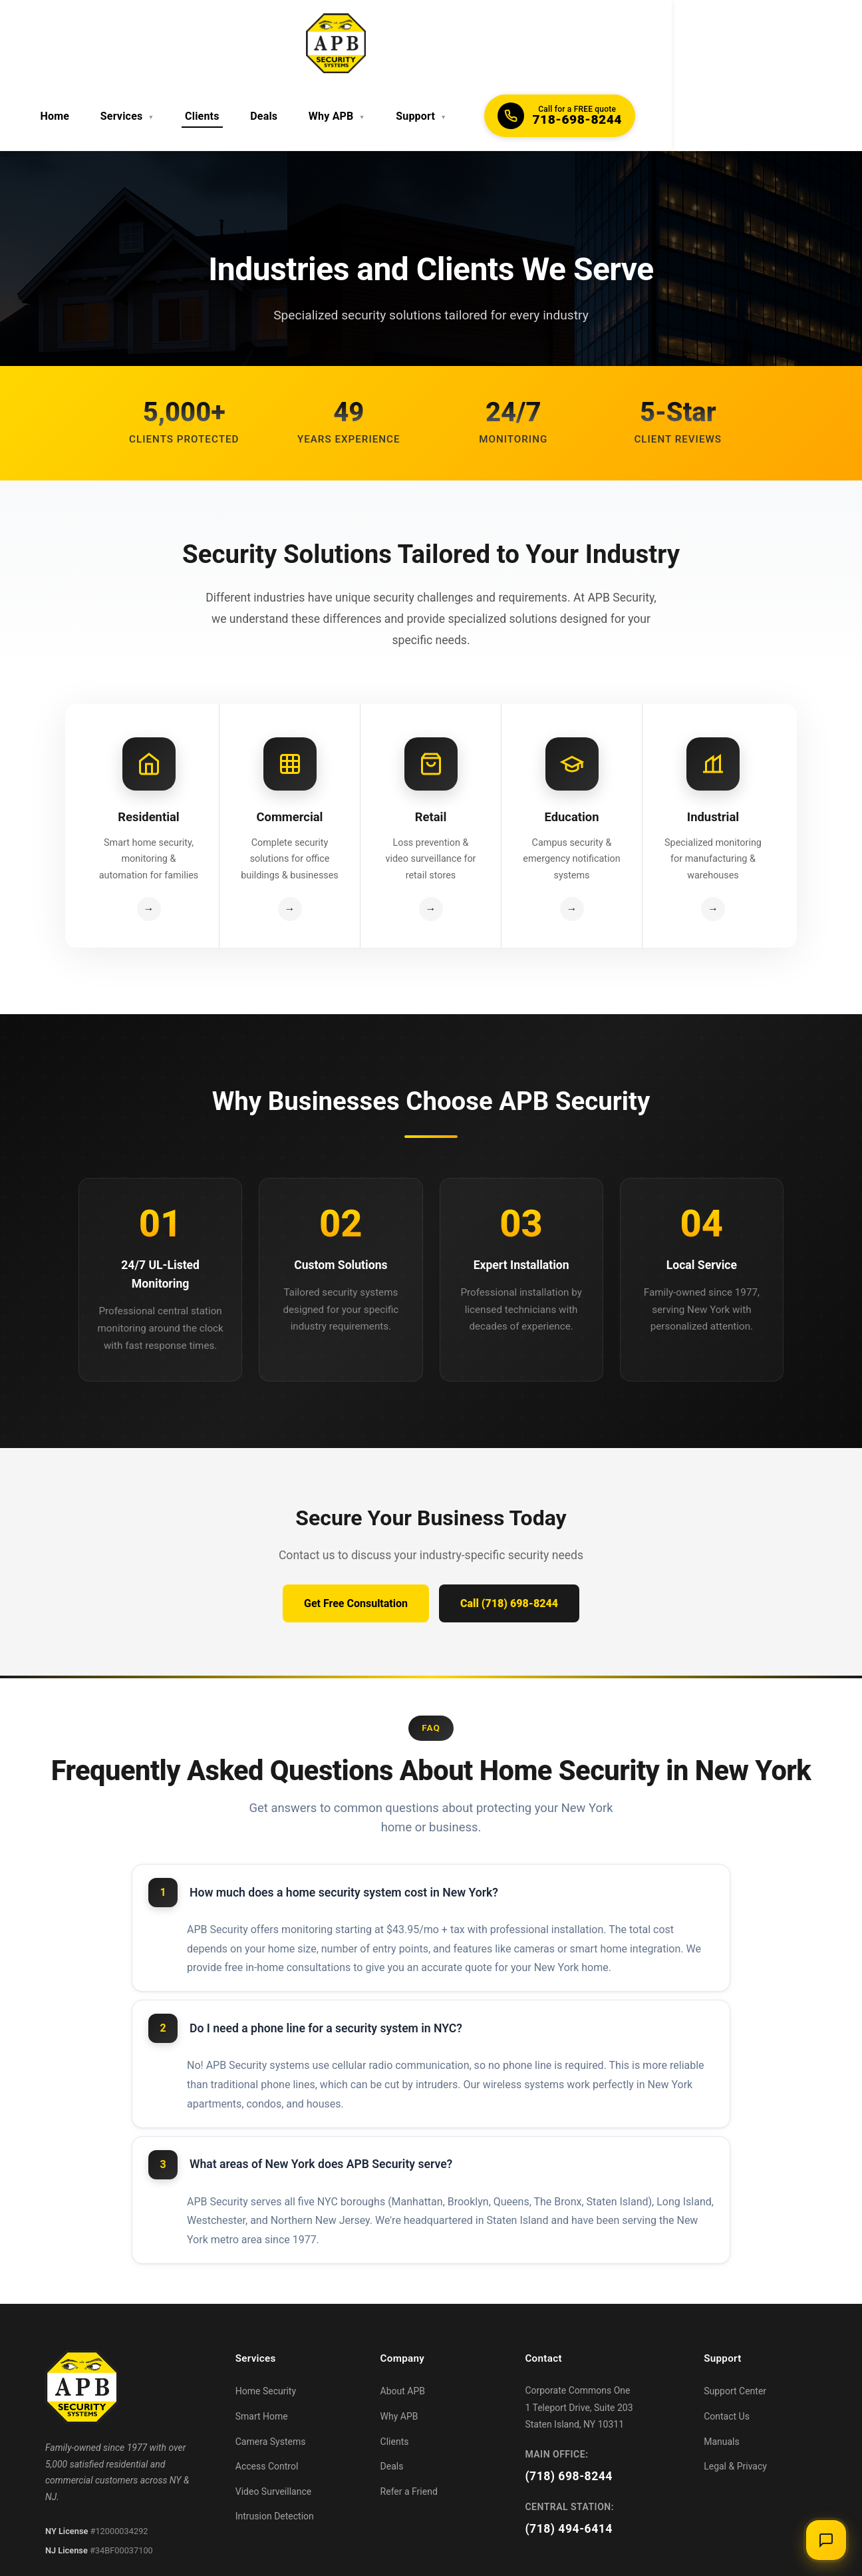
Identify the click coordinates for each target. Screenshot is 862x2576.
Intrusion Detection (274, 2452)
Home (208, 43)
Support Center (735, 2327)
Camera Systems (270, 2377)
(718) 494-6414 (569, 2465)
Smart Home (261, 2352)
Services (274, 43)
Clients (341, 43)
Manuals (722, 2377)
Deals (396, 43)
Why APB (462, 43)
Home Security (265, 2327)
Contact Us (727, 2352)
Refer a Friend (409, 2427)
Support (539, 43)
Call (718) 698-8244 (509, 1539)
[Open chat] (824, 2538)
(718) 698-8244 (569, 2412)
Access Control (267, 2402)
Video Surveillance (273, 2427)
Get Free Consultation (356, 1539)
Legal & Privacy (735, 2402)
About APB (402, 2327)
